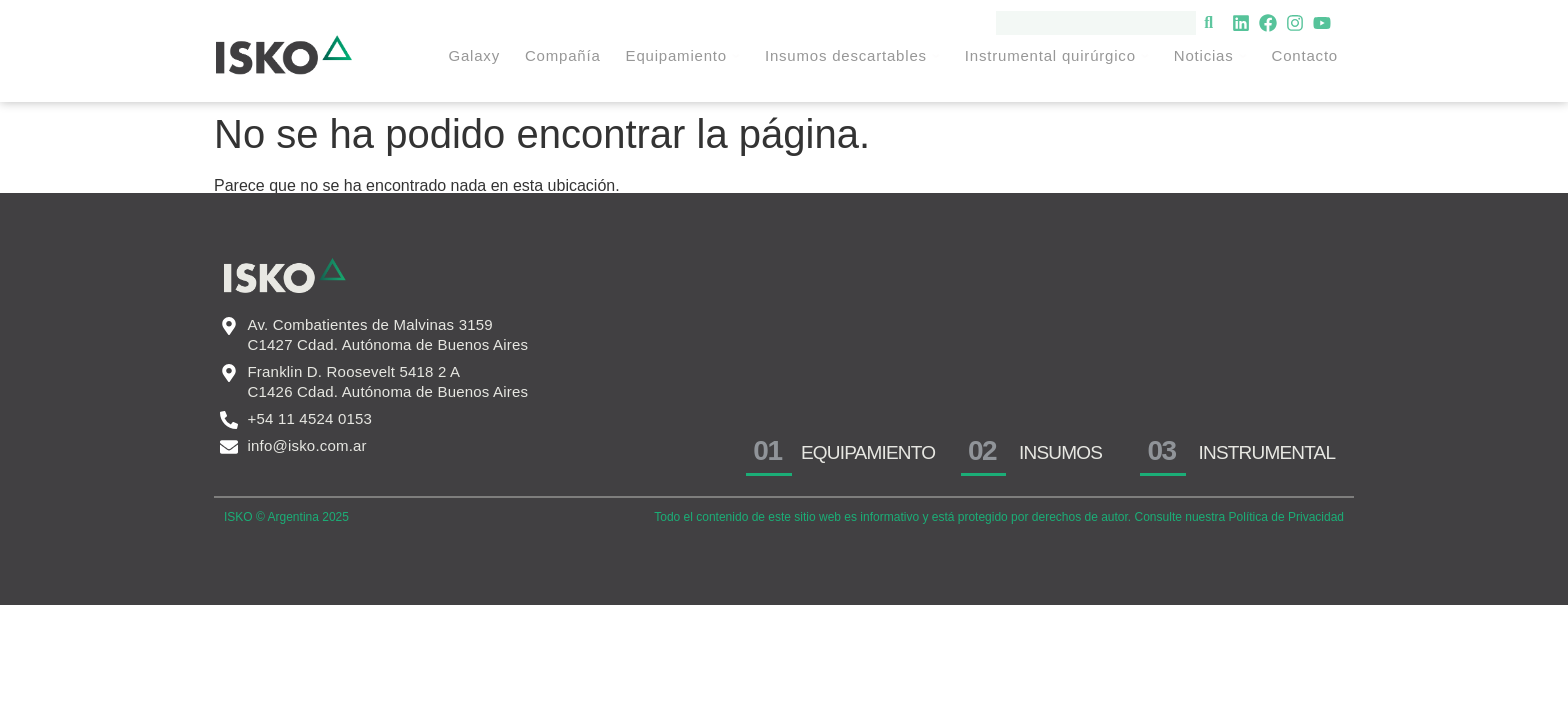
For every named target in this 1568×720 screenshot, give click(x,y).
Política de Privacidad (1286, 517)
